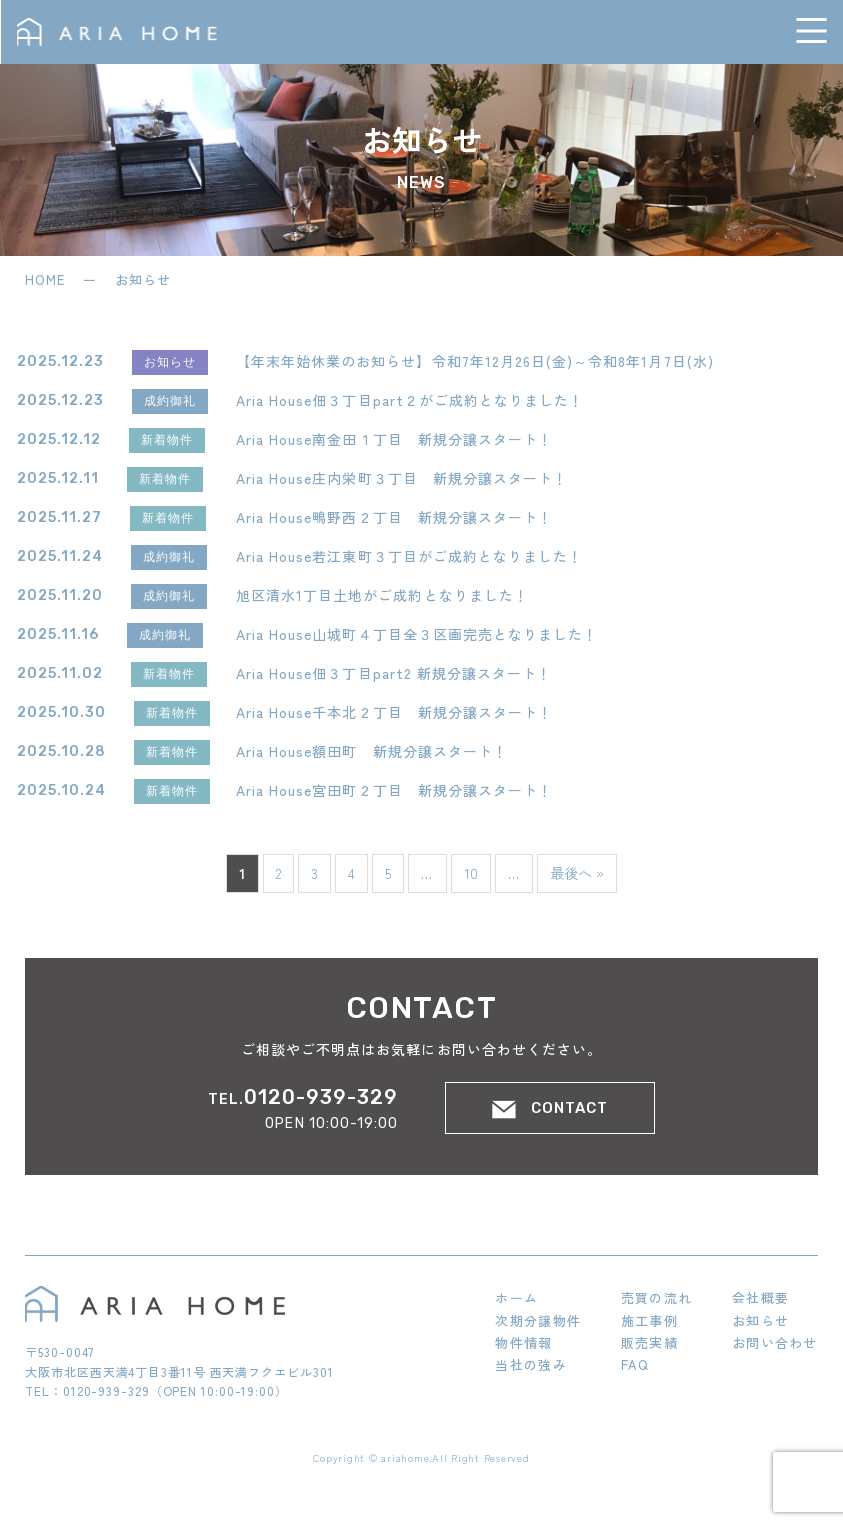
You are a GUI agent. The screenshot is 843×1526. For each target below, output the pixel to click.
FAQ (635, 1364)
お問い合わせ (775, 1342)
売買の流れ (657, 1297)
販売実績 (649, 1342)
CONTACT (550, 1109)
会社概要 (760, 1297)
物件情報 (523, 1342)
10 (471, 873)
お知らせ (760, 1320)
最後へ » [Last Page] (577, 873)
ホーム (516, 1297)
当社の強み (531, 1364)
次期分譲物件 (538, 1320)
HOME (47, 279)
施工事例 (649, 1320)
